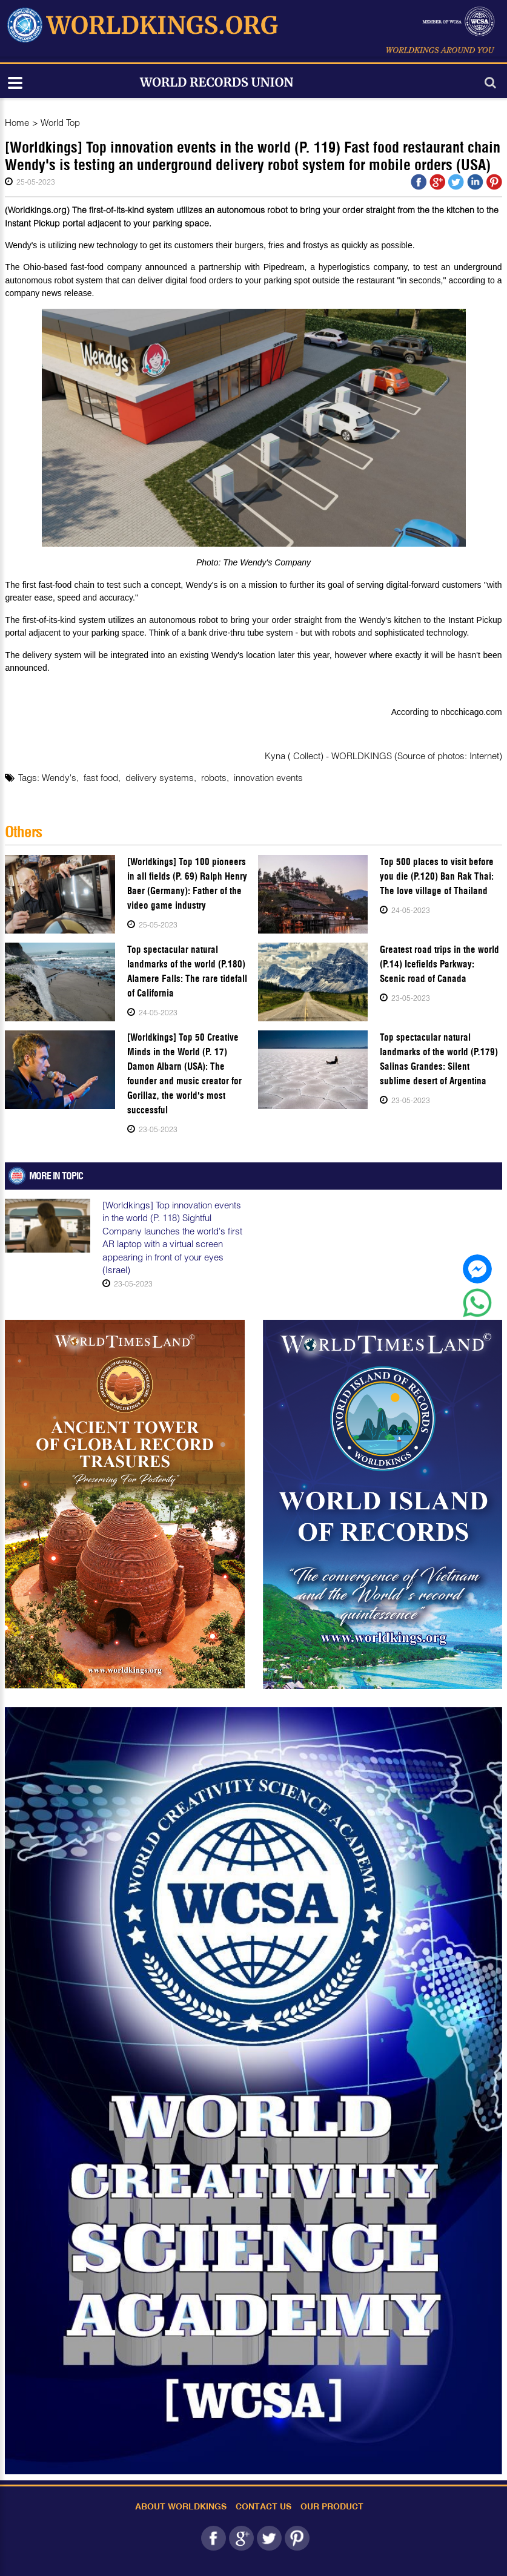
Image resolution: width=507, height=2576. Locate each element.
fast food (101, 777)
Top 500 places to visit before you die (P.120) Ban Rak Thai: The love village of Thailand (437, 876)
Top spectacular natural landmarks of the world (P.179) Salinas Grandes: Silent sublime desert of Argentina (439, 1059)
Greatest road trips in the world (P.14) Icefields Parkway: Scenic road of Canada (439, 964)
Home (17, 122)
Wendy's (59, 777)
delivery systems (159, 777)
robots (214, 777)
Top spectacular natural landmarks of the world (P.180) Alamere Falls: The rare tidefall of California (187, 971)
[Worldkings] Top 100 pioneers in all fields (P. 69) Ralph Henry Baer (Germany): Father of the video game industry (187, 883)
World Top (60, 122)
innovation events (268, 777)
